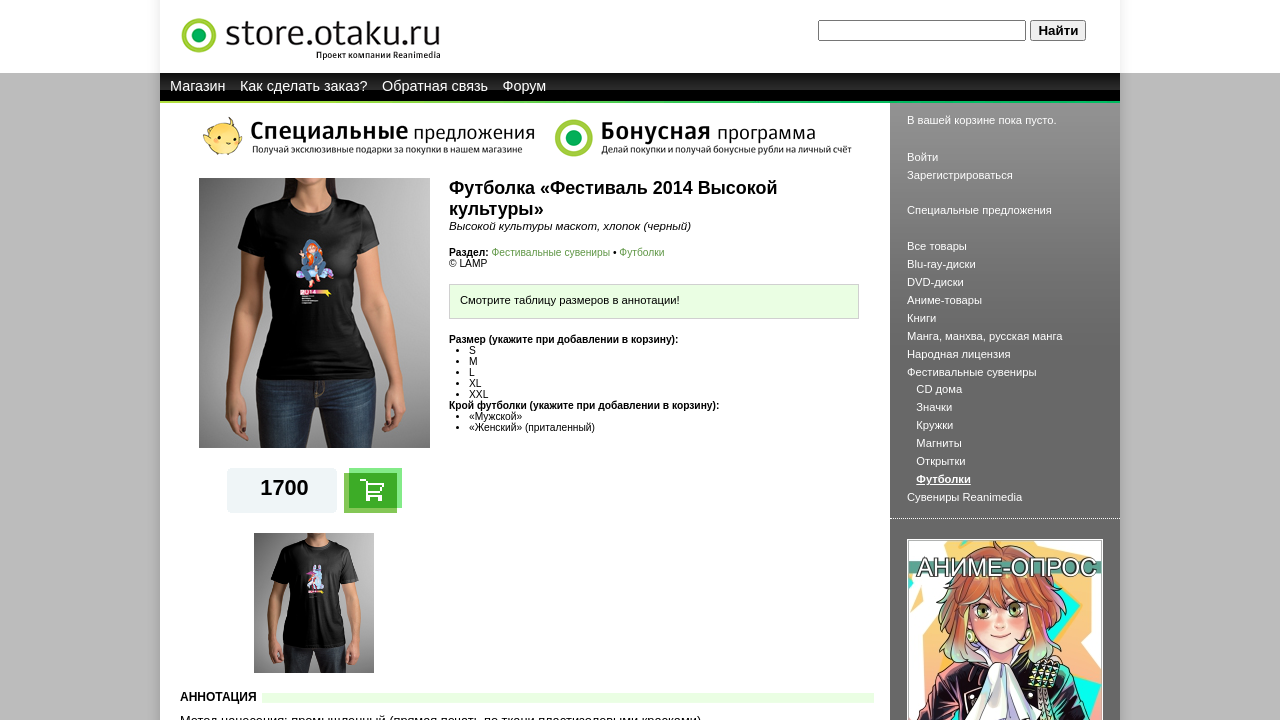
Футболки (641, 252)
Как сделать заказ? (304, 86)
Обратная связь (435, 86)
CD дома (939, 389)
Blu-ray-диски (941, 264)
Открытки (940, 461)
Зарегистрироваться (960, 175)
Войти (922, 157)
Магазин (198, 86)
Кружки (934, 425)
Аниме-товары (944, 300)
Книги (921, 318)
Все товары (937, 246)
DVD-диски (935, 282)
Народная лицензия (959, 354)
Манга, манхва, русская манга (985, 336)
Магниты (938, 443)
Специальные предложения (979, 210)
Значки (934, 407)
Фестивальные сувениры (551, 252)
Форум (525, 86)
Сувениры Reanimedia (964, 497)
